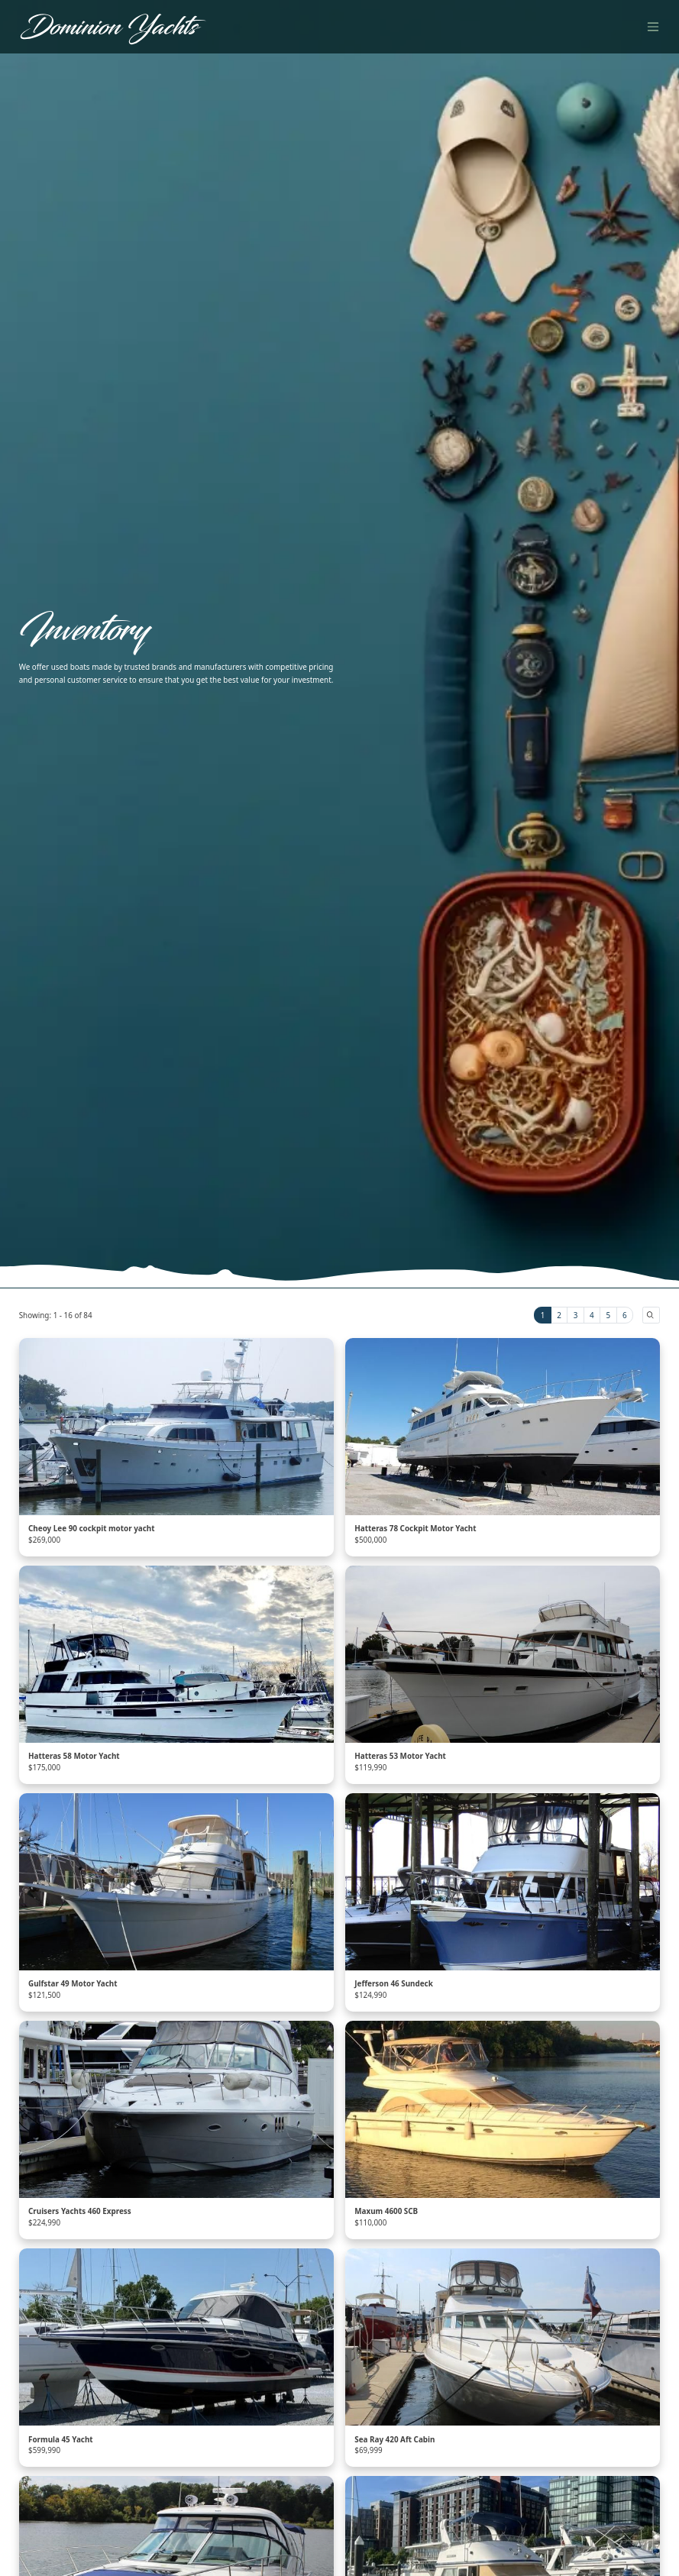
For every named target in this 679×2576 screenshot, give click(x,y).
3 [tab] (576, 1315)
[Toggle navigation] (653, 26)
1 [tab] (543, 1315)
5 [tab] (608, 1315)
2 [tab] (559, 1315)
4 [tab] (592, 1315)
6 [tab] (624, 1315)
